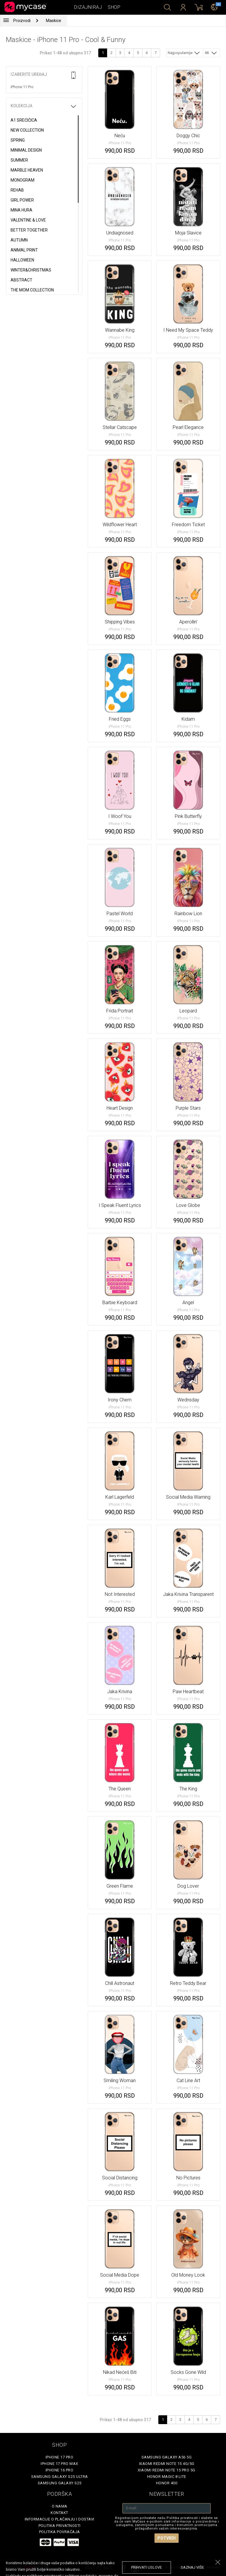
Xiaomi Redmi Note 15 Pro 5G (166, 2470)
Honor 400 (166, 2483)
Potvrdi (166, 2538)
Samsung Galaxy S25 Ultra (59, 2476)
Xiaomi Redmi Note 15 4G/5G (167, 2463)
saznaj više (192, 2567)
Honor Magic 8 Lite (166, 2476)
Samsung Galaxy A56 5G (167, 2457)
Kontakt (59, 2512)
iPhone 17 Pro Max (59, 2463)
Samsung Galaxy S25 (60, 2483)
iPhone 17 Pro (60, 2457)
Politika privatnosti (60, 2525)
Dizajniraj (88, 7)
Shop (114, 7)
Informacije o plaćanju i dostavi (59, 2519)
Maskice (53, 20)
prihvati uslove (146, 2567)
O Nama (59, 2506)
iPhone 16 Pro (60, 2470)
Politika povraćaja (59, 2532)
